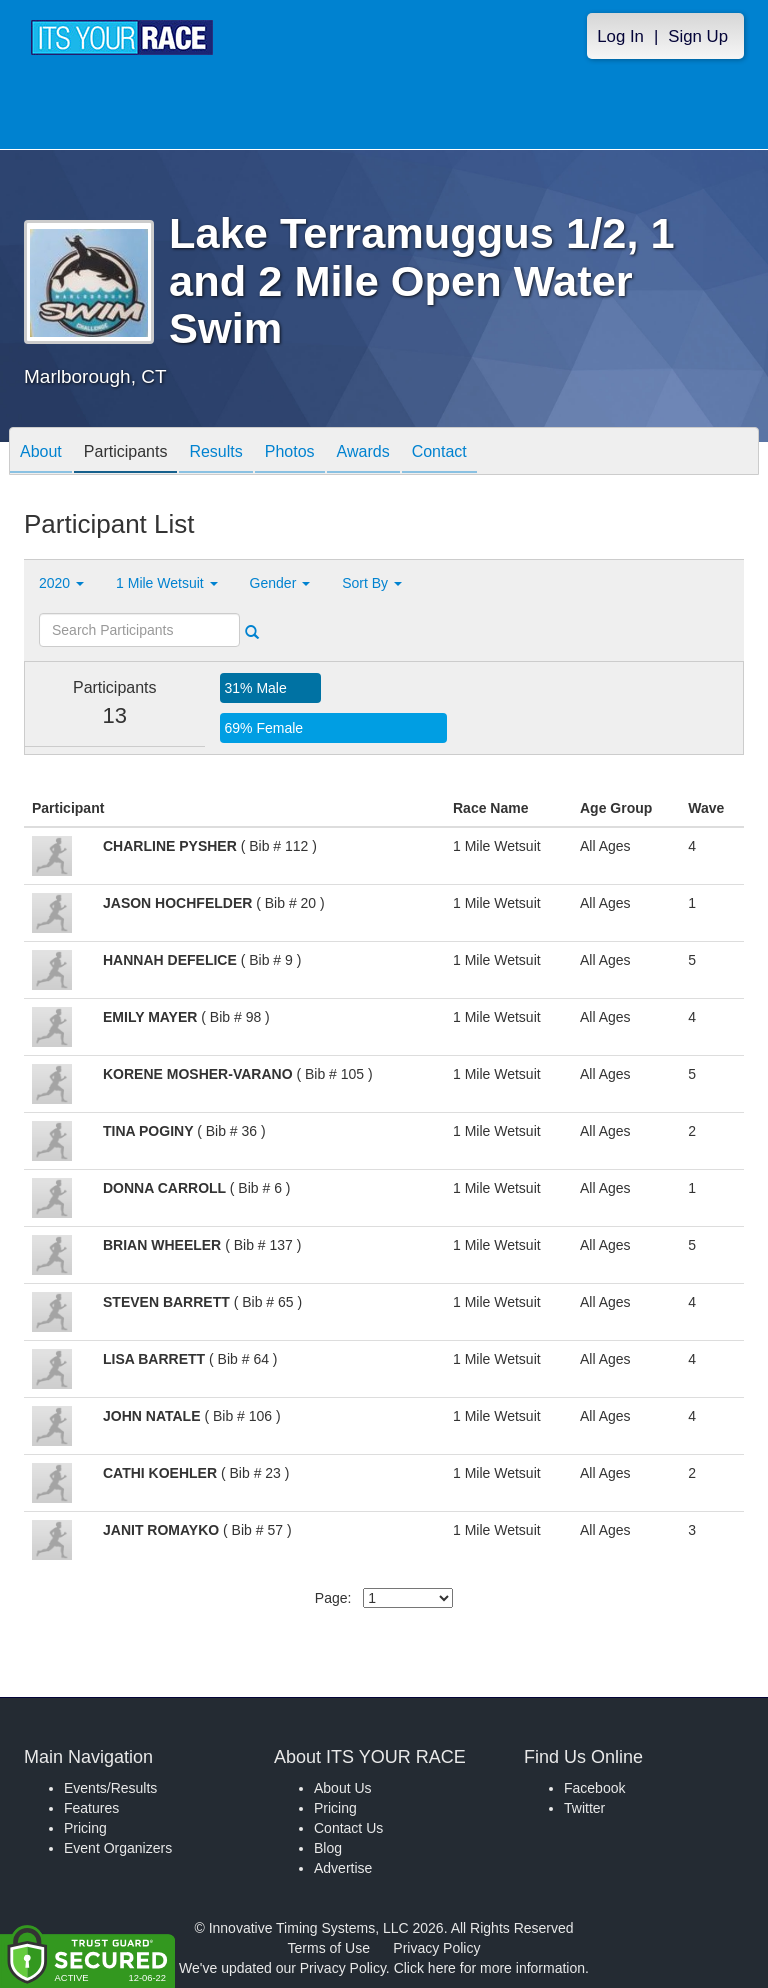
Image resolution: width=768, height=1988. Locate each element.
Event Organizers (118, 1848)
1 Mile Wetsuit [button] (167, 583)
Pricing (85, 1828)
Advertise (343, 1868)
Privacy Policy (436, 1948)
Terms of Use (329, 1948)
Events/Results (110, 1788)
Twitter (584, 1808)
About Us (343, 1788)
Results (215, 452)
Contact (439, 452)
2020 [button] (61, 583)
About (41, 452)
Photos (290, 452)
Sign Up (698, 36)
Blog (328, 1848)
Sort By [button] (372, 583)
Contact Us (348, 1828)
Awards (363, 452)
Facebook (594, 1788)
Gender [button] (280, 583)
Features (91, 1808)
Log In (620, 36)
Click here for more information (489, 1968)
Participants (126, 452)
